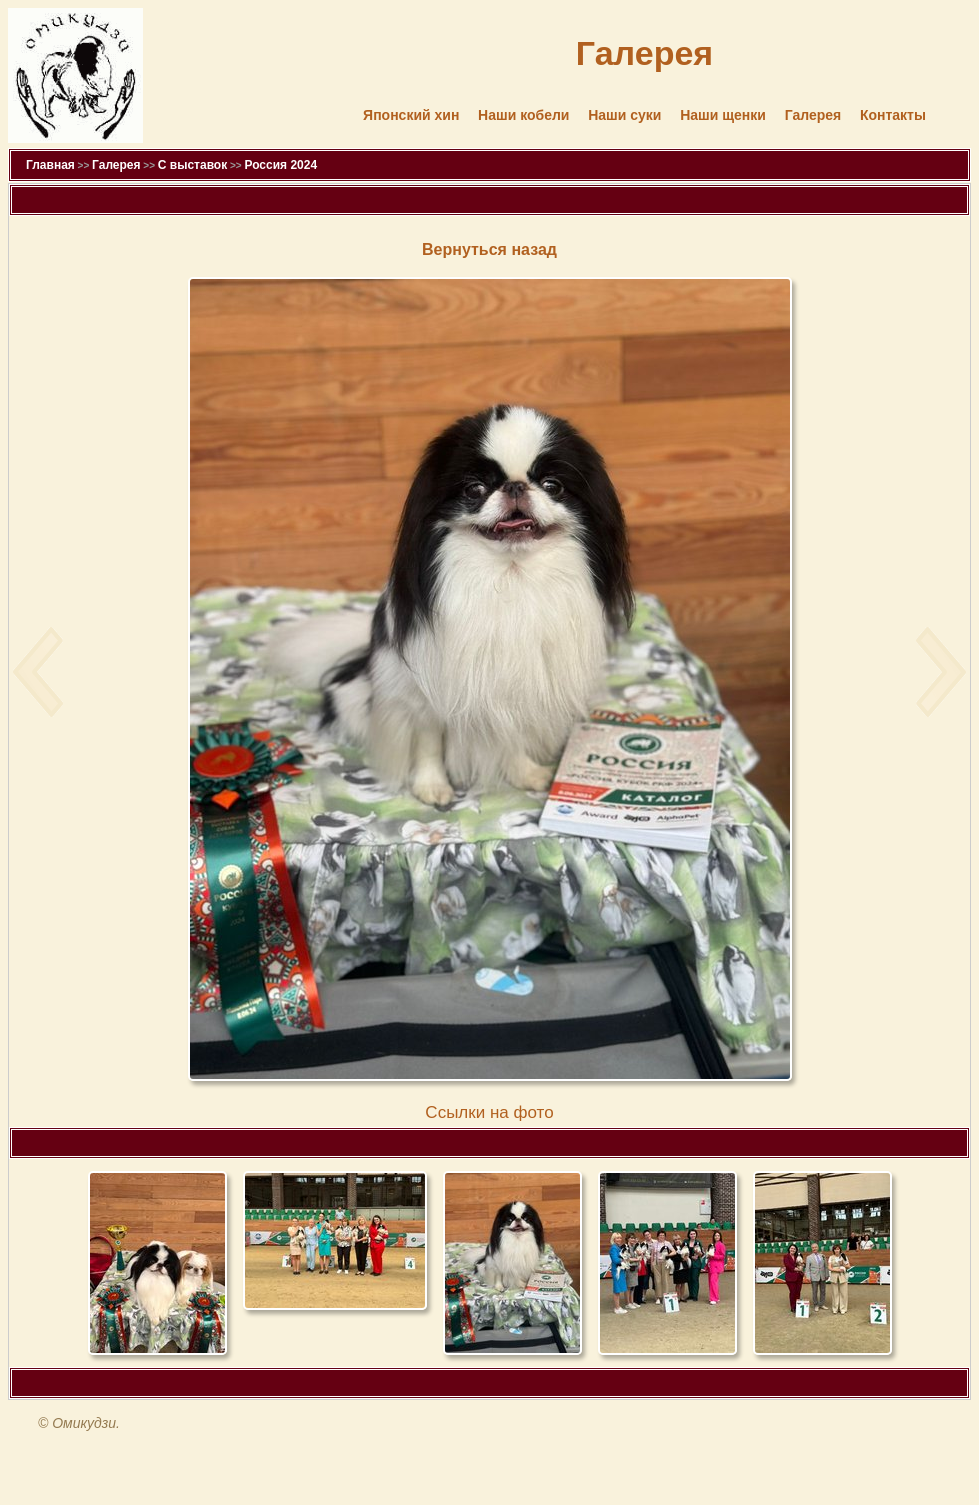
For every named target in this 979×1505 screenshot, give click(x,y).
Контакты (893, 115)
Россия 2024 (280, 165)
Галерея (813, 115)
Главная (50, 165)
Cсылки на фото (489, 1112)
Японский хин (411, 115)
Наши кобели (523, 115)
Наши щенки (723, 115)
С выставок (192, 165)
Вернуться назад (489, 249)
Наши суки (624, 115)
